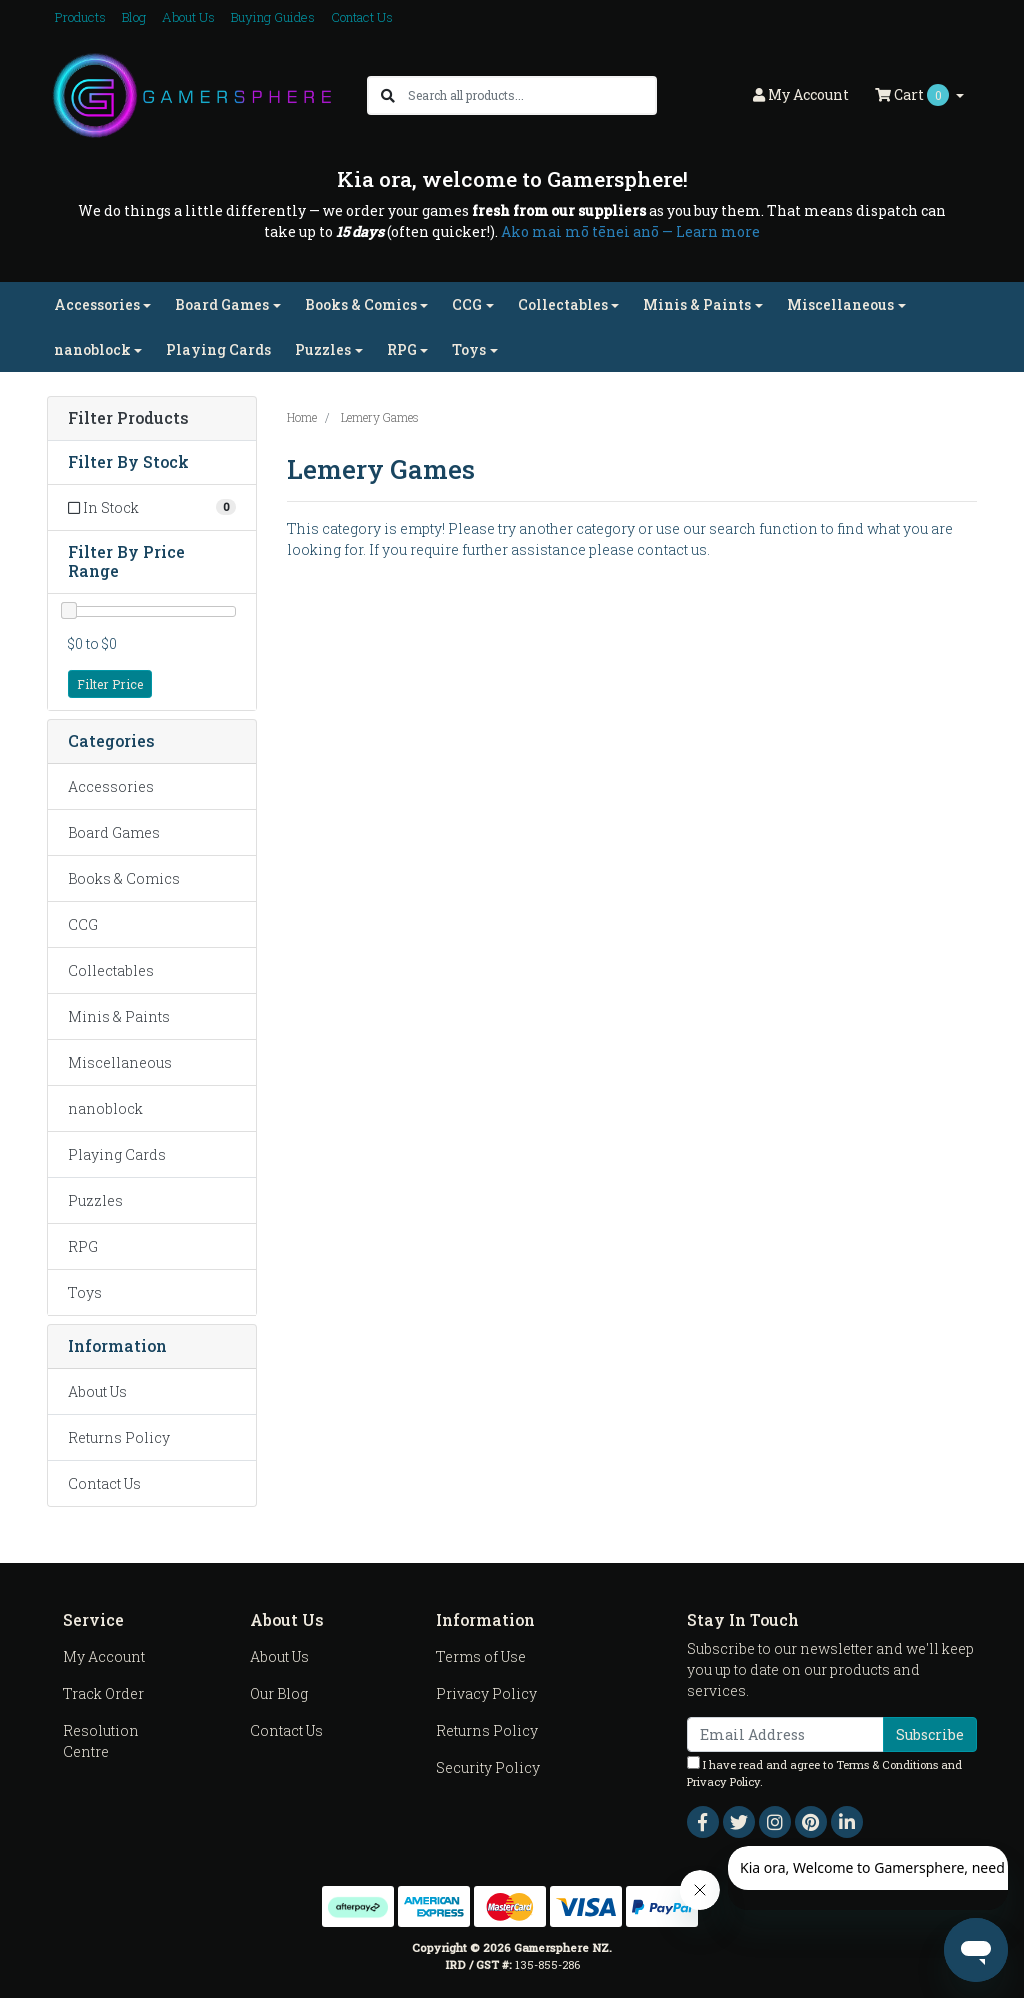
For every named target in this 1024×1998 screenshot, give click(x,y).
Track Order (103, 1693)
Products (80, 17)
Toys (85, 1292)
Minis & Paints (119, 1016)
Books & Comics (124, 878)
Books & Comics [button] (361, 304)
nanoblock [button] (92, 349)
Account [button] (801, 94)
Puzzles (95, 1200)
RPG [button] (402, 349)
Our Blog (279, 1693)
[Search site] (388, 95)
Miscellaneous (120, 1062)
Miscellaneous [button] (840, 304)
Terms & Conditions (887, 1764)
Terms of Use (481, 1656)
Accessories (111, 786)
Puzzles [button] (323, 349)
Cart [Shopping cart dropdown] (913, 95)
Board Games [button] (222, 304)
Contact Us (362, 17)
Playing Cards (218, 349)
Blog (134, 17)
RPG (83, 1246)
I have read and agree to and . (824, 1772)
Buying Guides (273, 17)
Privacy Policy (486, 1693)
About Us (188, 17)
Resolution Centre (101, 1741)
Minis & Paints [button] (697, 304)
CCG (83, 924)
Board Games (114, 832)
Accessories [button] (97, 304)
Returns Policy (119, 1437)
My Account (104, 1656)
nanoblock (105, 1108)
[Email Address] (785, 1734)
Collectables (111, 970)
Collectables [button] (563, 304)
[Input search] (531, 95)
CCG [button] (467, 304)
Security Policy (488, 1767)
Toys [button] (469, 349)
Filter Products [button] (128, 418)
